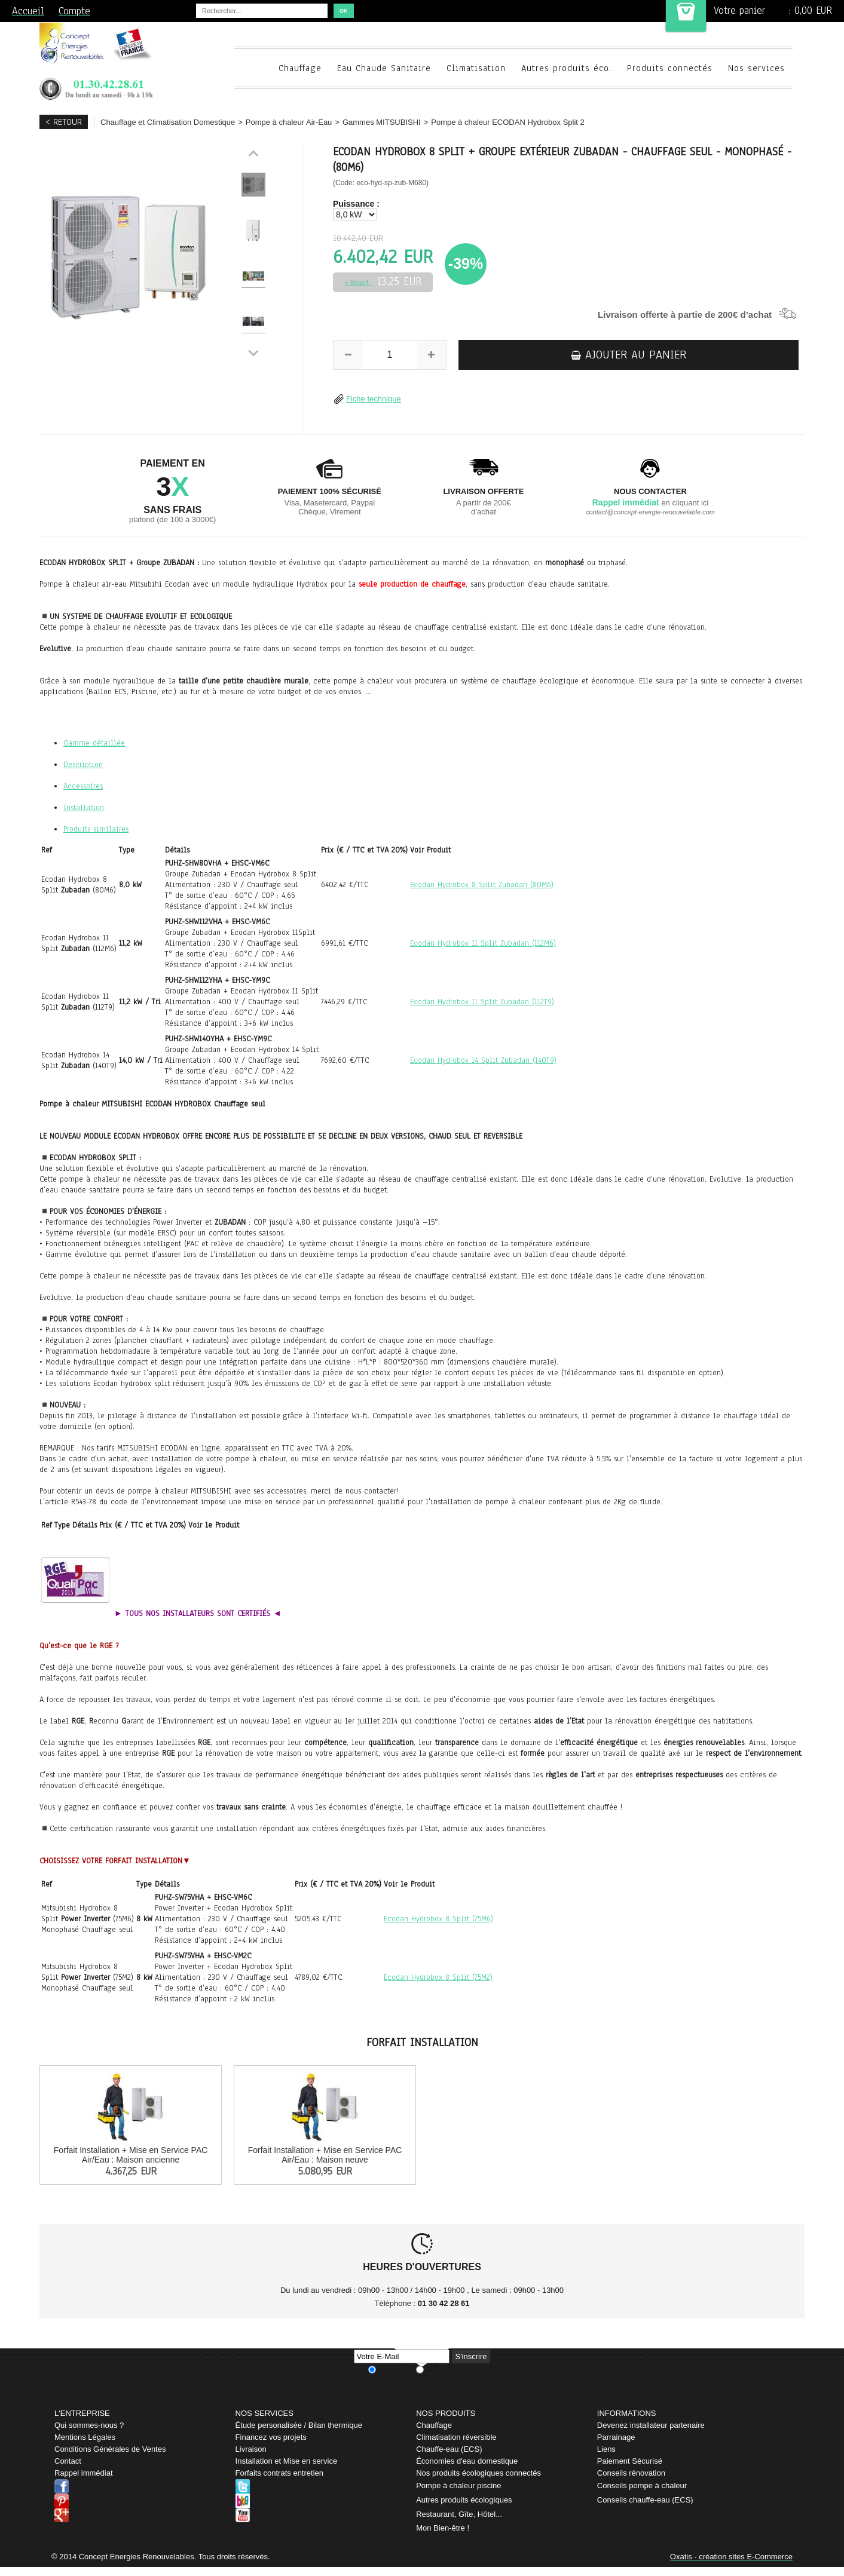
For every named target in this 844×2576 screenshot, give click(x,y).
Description (83, 764)
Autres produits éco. (566, 68)
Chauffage (300, 68)
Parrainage (616, 2437)
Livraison (251, 2449)
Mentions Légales (84, 2437)
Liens (606, 2449)
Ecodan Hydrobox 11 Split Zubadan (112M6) (483, 943)
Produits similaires (96, 829)
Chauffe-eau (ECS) (449, 2449)
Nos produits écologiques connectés (478, 2472)
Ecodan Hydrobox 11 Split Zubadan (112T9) (482, 1001)
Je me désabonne (451, 2369)
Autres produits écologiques (464, 2499)
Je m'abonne (396, 2369)
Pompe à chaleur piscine (458, 2485)
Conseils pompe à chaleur (642, 2485)
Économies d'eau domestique (467, 2461)
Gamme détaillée (94, 743)
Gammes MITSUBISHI (382, 122)
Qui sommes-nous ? (89, 2425)
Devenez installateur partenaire (651, 2425)
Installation (83, 807)
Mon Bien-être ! (442, 2527)
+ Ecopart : (359, 282)
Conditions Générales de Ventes (110, 2449)
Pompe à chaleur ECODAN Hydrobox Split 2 (508, 122)
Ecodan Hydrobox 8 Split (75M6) (438, 1918)
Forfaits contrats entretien (279, 2472)
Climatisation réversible (456, 2437)
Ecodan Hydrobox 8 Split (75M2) (438, 1977)
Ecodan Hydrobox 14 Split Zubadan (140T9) (483, 1060)
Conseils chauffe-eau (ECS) (645, 2499)
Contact (67, 2461)
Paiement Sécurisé (629, 2461)
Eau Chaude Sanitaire (384, 68)
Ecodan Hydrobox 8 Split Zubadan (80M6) (482, 884)
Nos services (756, 68)
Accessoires (83, 786)
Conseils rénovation (631, 2472)
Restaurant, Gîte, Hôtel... (459, 2514)
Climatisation (476, 68)
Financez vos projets (271, 2437)
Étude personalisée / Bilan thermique (299, 2425)
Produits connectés (669, 68)
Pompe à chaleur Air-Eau (289, 122)
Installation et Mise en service (287, 2461)
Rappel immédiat (83, 2472)
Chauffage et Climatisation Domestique (167, 122)
